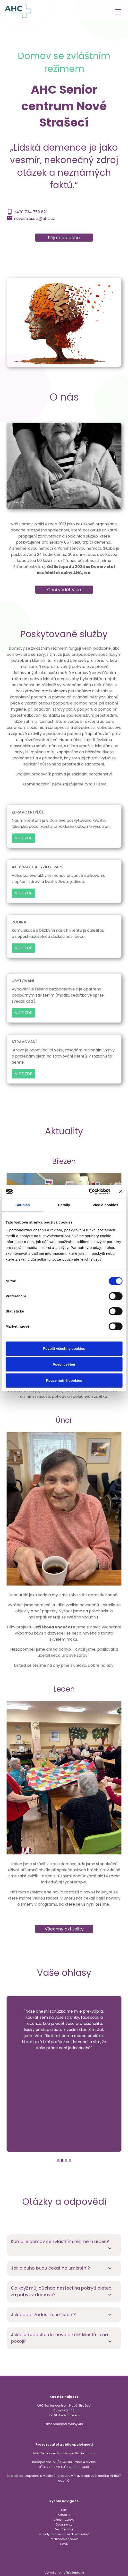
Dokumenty (64, 2525)
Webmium (75, 2572)
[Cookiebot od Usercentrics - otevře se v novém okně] (89, 1191)
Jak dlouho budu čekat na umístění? (64, 2268)
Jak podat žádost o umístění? (64, 2315)
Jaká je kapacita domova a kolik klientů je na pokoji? (64, 2338)
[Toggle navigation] (118, 11)
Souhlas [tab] (23, 1205)
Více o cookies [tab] (105, 1205)
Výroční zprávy (64, 2520)
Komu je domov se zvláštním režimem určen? (64, 2245)
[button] (15, 2076)
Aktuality (64, 2515)
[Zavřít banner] (120, 1191)
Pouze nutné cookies (64, 1380)
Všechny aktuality (64, 1929)
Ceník (64, 2544)
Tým (64, 2510)
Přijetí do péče (64, 238)
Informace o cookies (64, 2539)
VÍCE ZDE (23, 838)
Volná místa (64, 2529)
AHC (81, 2424)
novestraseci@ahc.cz (34, 218)
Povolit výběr (63, 1364)
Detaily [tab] (64, 1205)
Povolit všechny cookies (64, 1348)
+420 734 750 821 (30, 212)
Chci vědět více (64, 590)
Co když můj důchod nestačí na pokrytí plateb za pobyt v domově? (64, 2292)
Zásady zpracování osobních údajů (64, 2534)
